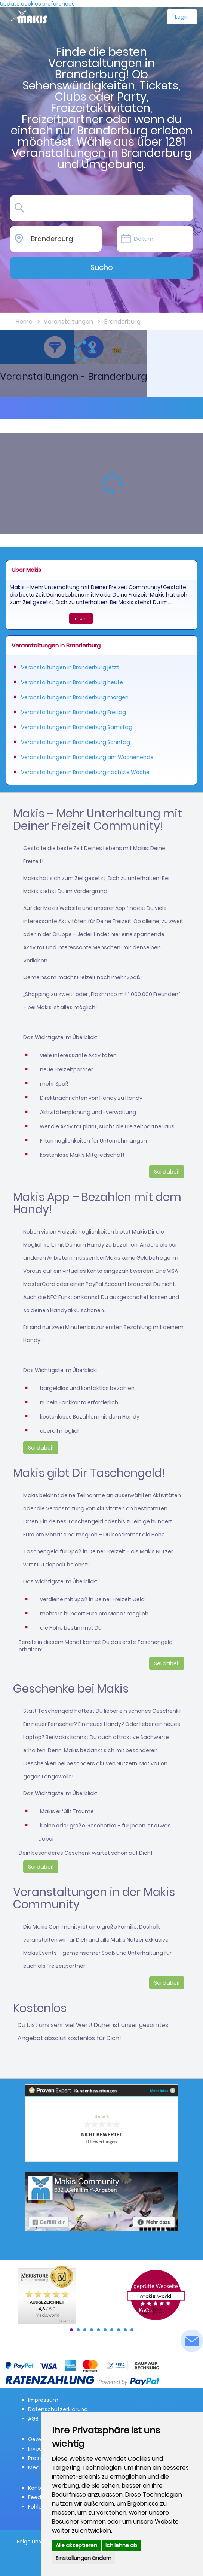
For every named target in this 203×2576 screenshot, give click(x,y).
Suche (101, 267)
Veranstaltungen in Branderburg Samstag (76, 727)
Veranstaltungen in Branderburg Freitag (73, 712)
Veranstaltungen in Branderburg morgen (75, 697)
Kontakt (38, 2488)
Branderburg (122, 321)
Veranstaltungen (68, 321)
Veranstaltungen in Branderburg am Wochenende (87, 757)
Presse (37, 2458)
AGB (33, 2418)
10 (131, 2329)
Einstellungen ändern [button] (83, 2558)
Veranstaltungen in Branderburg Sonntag (75, 742)
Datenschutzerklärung (58, 2409)
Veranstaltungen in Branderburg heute (72, 682)
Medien (37, 2467)
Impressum (43, 2400)
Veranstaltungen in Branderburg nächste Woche (85, 772)
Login (182, 17)
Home (24, 321)
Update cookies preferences (37, 3)
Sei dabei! (166, 1171)
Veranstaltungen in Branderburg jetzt (70, 667)
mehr (81, 618)
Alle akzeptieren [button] (76, 2545)
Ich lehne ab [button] (121, 2545)
